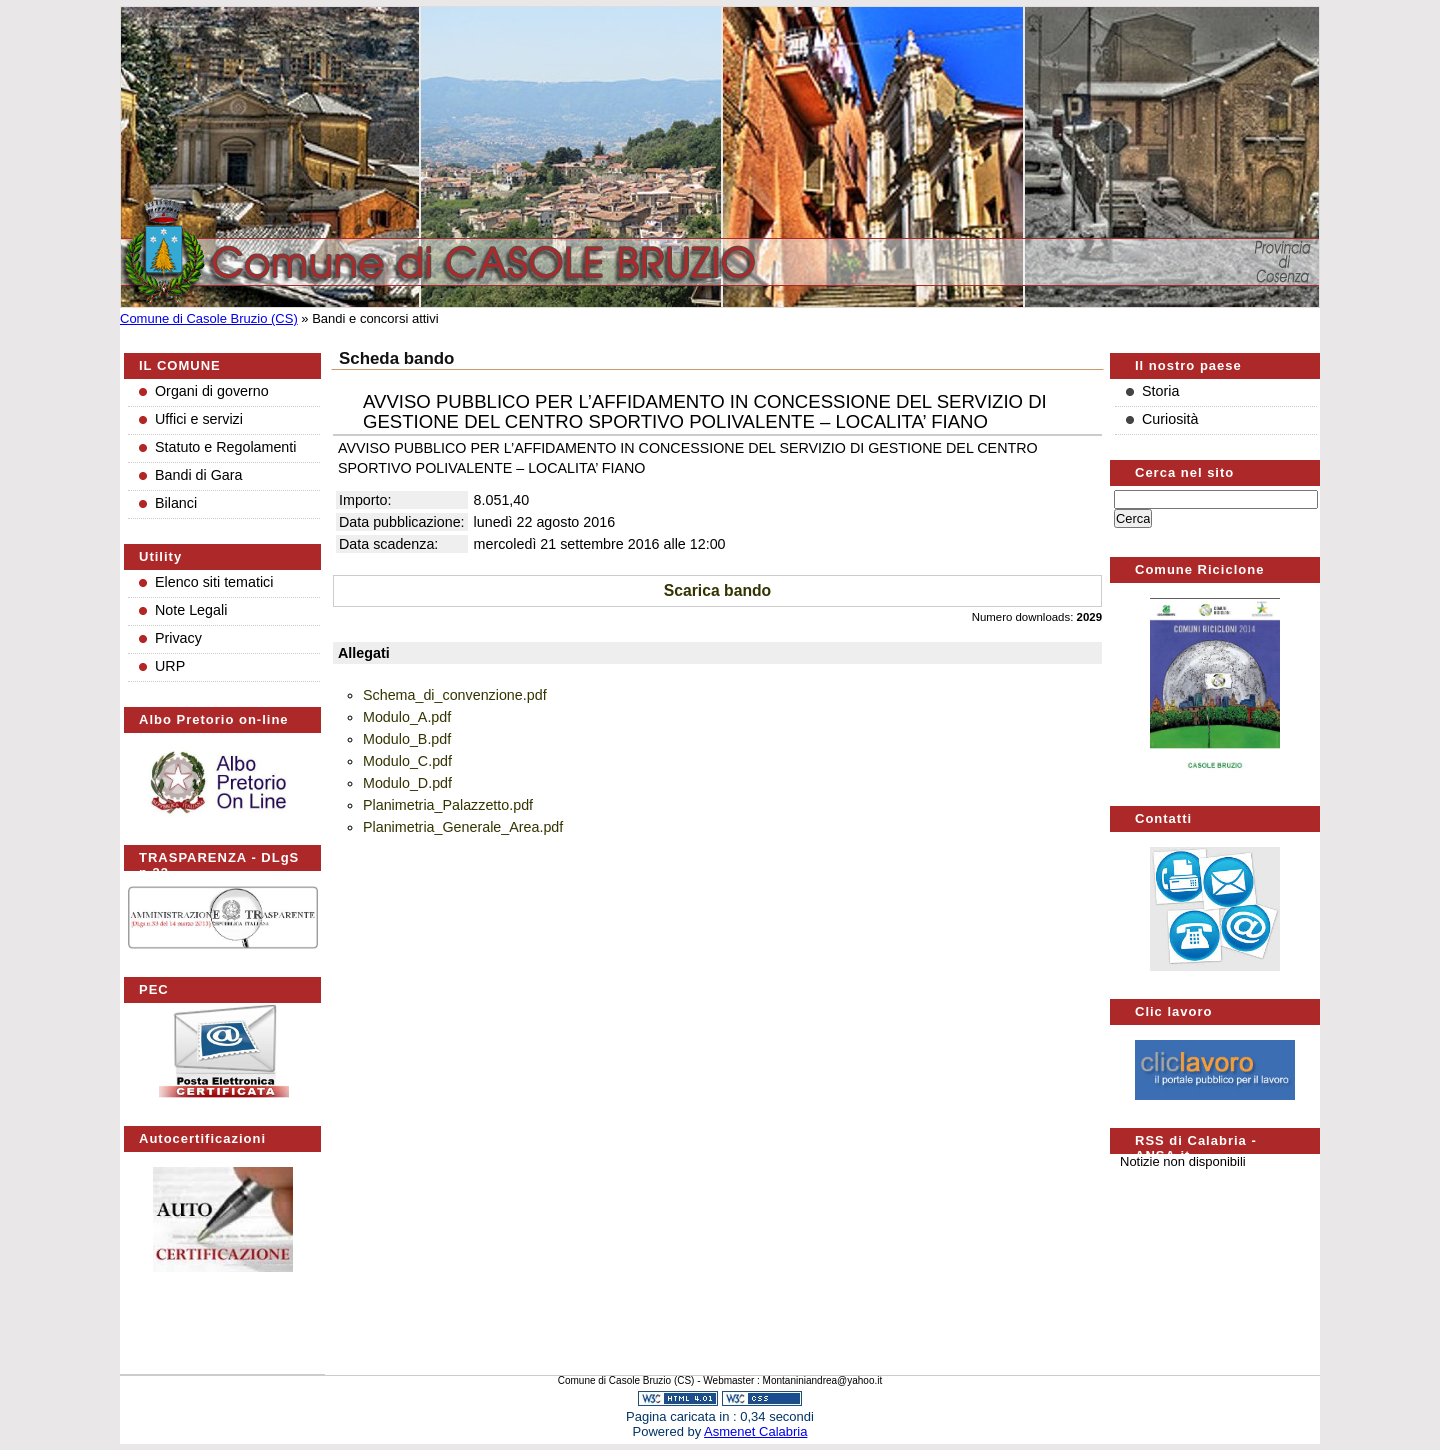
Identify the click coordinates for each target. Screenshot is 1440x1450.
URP (170, 666)
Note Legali (191, 610)
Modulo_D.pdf (407, 783)
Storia (1160, 391)
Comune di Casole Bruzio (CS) (209, 318)
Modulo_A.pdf (407, 717)
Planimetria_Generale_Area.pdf (463, 827)
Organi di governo (212, 391)
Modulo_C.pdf (407, 761)
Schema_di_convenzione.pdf (455, 695)
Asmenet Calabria (755, 1431)
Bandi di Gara (198, 475)
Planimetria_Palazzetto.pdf (448, 805)
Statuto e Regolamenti (225, 447)
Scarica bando (717, 590)
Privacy (178, 638)
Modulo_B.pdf (407, 739)
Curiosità (1170, 419)
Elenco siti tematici (214, 582)
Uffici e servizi (199, 419)
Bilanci (176, 503)
